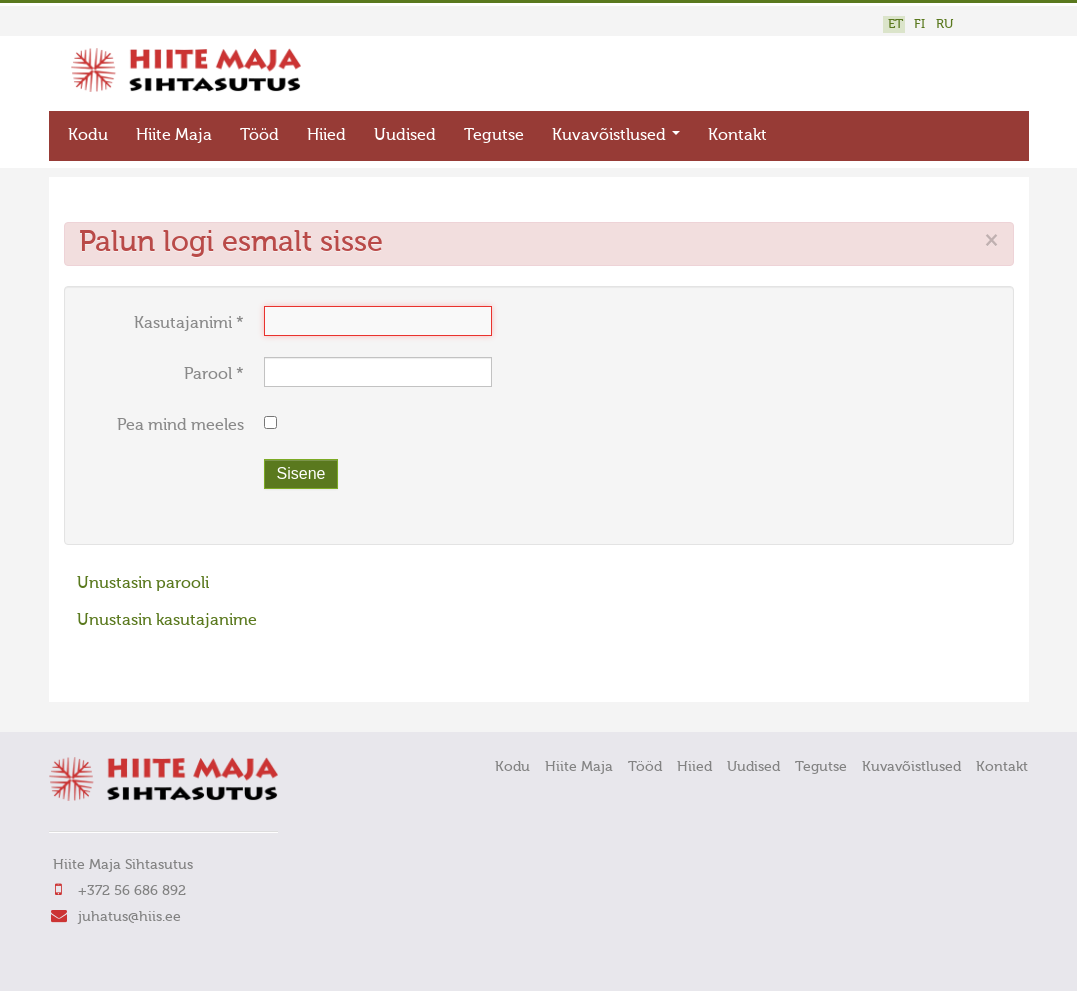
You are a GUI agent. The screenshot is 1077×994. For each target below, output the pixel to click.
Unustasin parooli (143, 584)
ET (895, 24)
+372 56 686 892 (132, 891)
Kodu (88, 136)
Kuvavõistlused (616, 136)
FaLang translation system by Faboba (134, 674)
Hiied (326, 136)
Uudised (405, 136)
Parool (214, 375)
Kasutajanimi (189, 324)
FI (919, 24)
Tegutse (494, 136)
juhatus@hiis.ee (129, 917)
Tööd (259, 136)
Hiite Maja (174, 136)
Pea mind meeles (180, 426)
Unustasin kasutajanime (167, 621)
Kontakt (737, 136)
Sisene (301, 473)
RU (944, 24)
